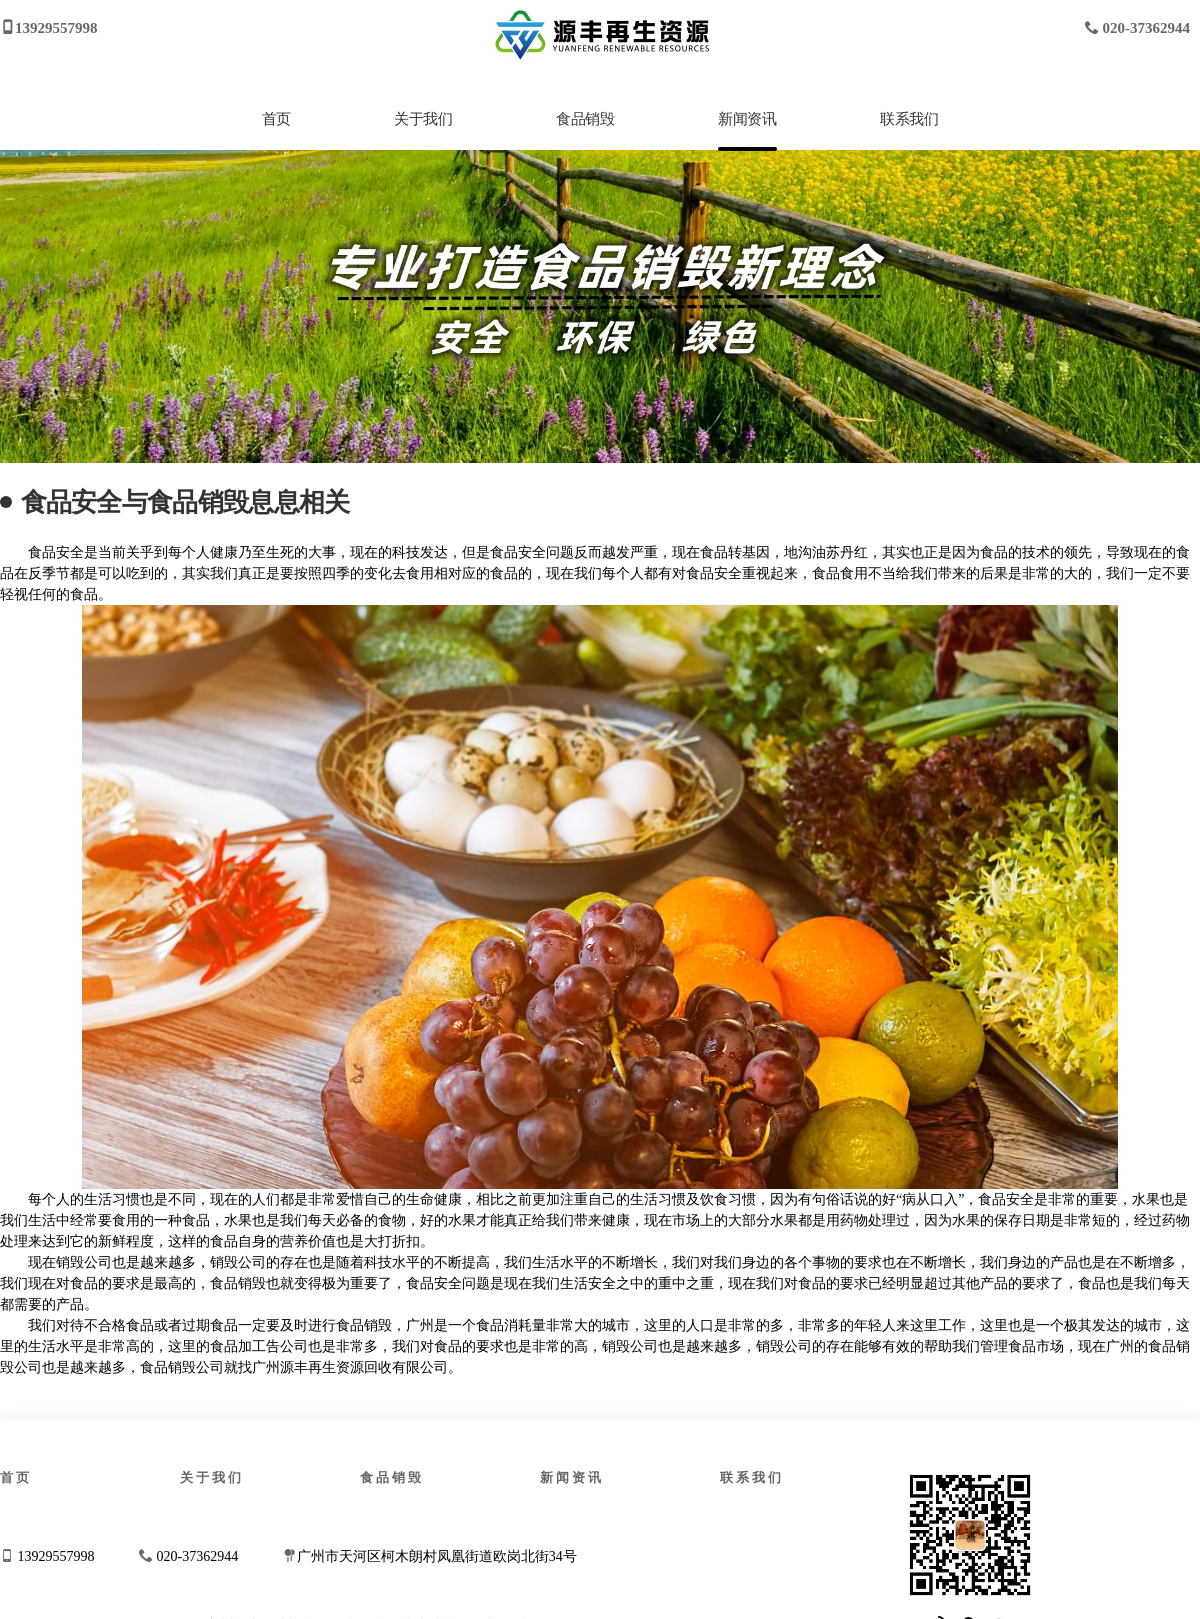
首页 (276, 119)
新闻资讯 (747, 119)
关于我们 (423, 119)
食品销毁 (585, 119)
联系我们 (909, 119)
